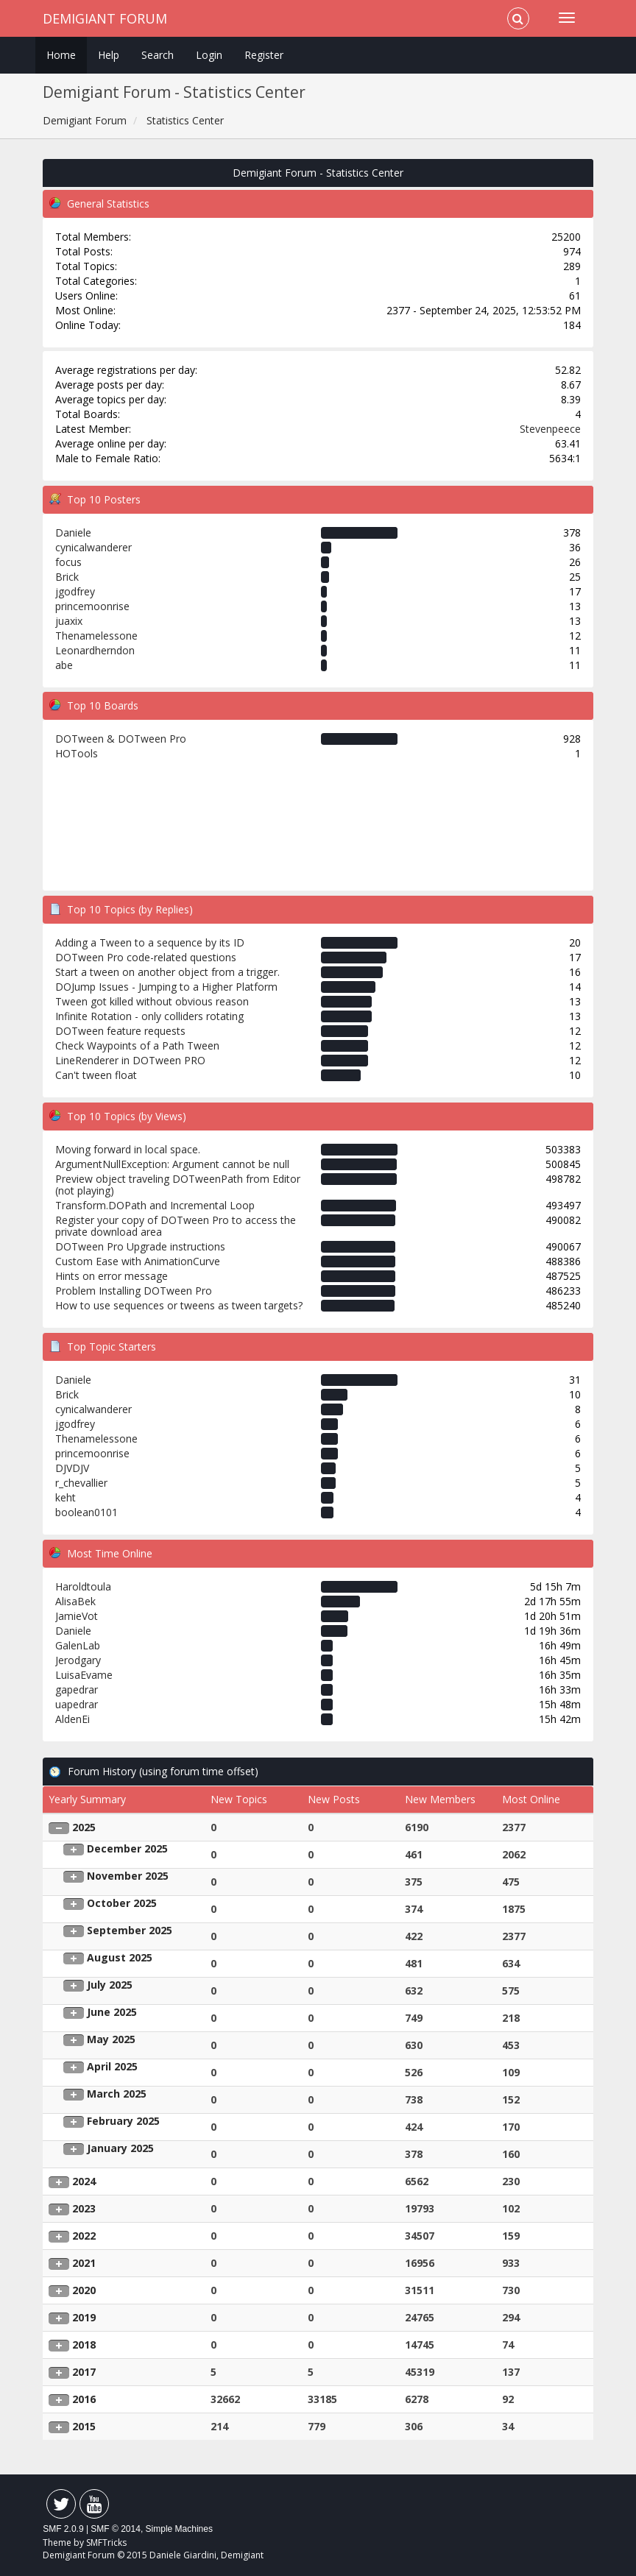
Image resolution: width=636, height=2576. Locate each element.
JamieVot (76, 1616)
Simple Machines (179, 2529)
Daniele (73, 532)
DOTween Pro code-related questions (145, 957)
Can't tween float (96, 1075)
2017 (84, 2372)
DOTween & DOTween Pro (120, 739)
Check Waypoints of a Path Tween (137, 1045)
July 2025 (109, 1985)
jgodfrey (75, 591)
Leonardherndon (95, 650)
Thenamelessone (96, 636)
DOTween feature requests (120, 1031)
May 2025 (111, 2039)
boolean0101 (86, 1512)
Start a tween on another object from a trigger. (167, 972)
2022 (84, 2236)
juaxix (68, 621)
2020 (84, 2290)
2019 (84, 2317)
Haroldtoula (83, 1586)
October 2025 (122, 1903)
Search (157, 55)
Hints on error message (111, 1276)
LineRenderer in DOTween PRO (130, 1060)
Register (263, 55)
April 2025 (112, 2066)
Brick (67, 577)
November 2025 (128, 1876)
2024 (84, 2181)
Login (209, 55)
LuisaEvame (84, 1675)
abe (64, 665)
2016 (84, 2399)
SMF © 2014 (116, 2529)
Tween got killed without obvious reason (152, 1001)
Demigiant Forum (105, 18)
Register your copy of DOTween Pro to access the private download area (175, 1226)
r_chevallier (81, 1483)
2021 (84, 2263)
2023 (84, 2208)
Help (108, 55)
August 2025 (119, 1957)
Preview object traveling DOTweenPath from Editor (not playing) (177, 1184)
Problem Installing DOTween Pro (133, 1291)
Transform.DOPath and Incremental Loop (155, 1205)
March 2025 (116, 2094)
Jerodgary (78, 1660)
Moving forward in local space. (127, 1149)
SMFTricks (106, 2542)
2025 (84, 1827)
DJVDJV (72, 1468)
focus (68, 562)
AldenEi (72, 1719)
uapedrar (76, 1704)
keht (65, 1497)
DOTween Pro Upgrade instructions (140, 1246)
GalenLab (77, 1645)
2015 (84, 2426)
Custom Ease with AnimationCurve (137, 1261)
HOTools (76, 753)
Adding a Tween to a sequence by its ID (149, 942)
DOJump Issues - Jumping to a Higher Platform (166, 987)
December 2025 (127, 1848)
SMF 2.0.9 (63, 2529)
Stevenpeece (550, 429)
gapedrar (76, 1689)
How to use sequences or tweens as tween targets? (179, 1305)
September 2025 (129, 1930)
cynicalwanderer (93, 547)
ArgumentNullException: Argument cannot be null (172, 1164)
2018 (84, 2345)
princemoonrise (92, 606)
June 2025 (112, 2012)
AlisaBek (75, 1601)
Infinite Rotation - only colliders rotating (149, 1016)
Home (61, 55)
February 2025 (123, 2121)
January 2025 (120, 2148)
